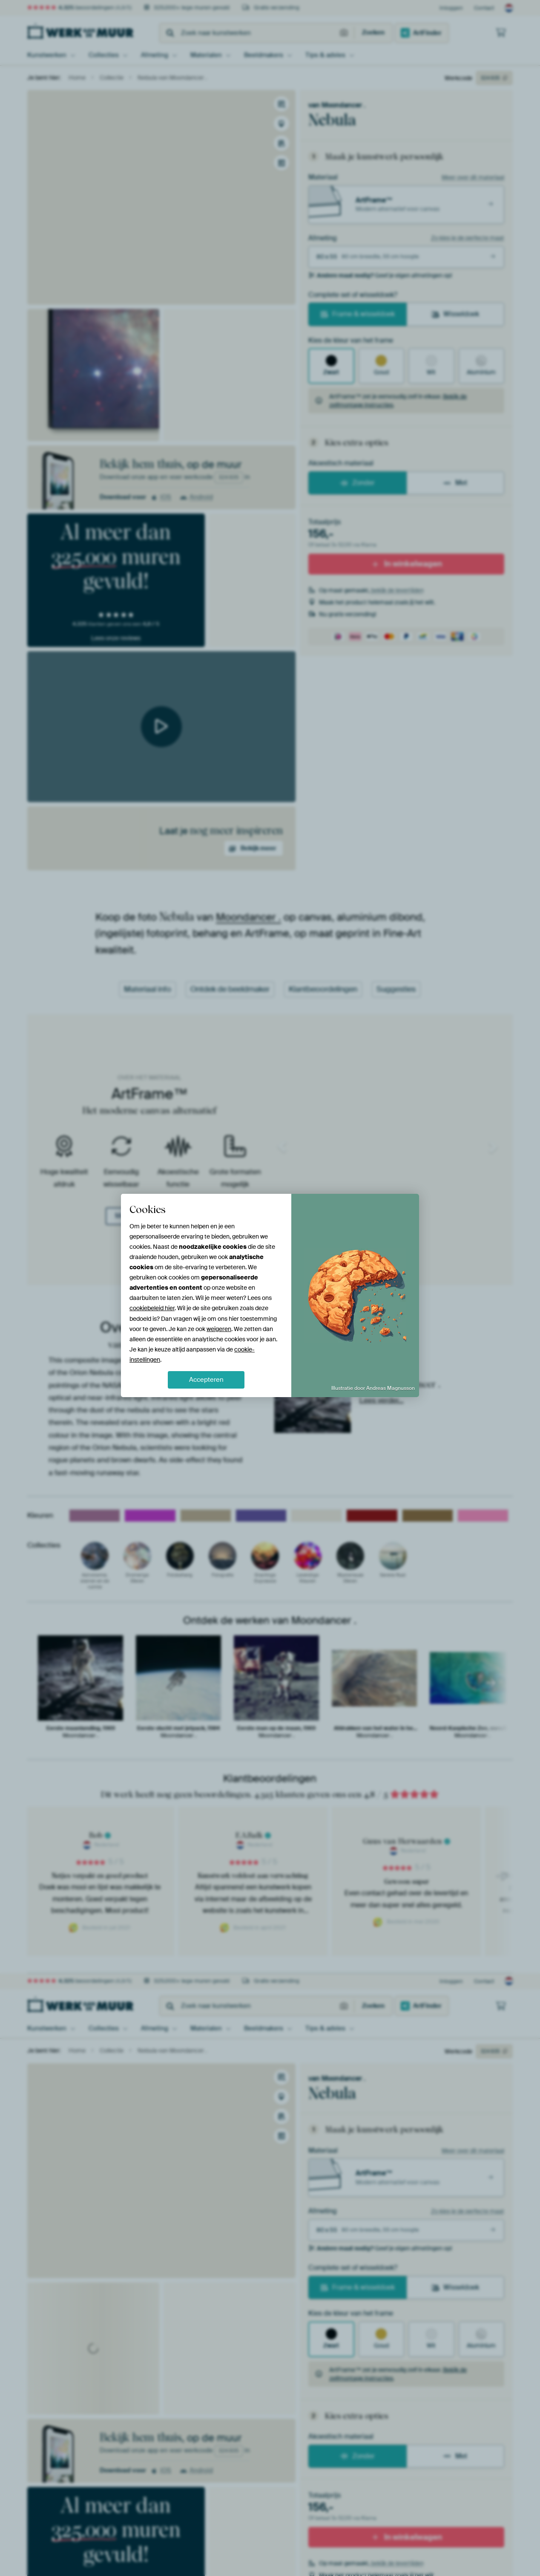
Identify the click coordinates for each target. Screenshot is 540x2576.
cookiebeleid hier (152, 1308)
